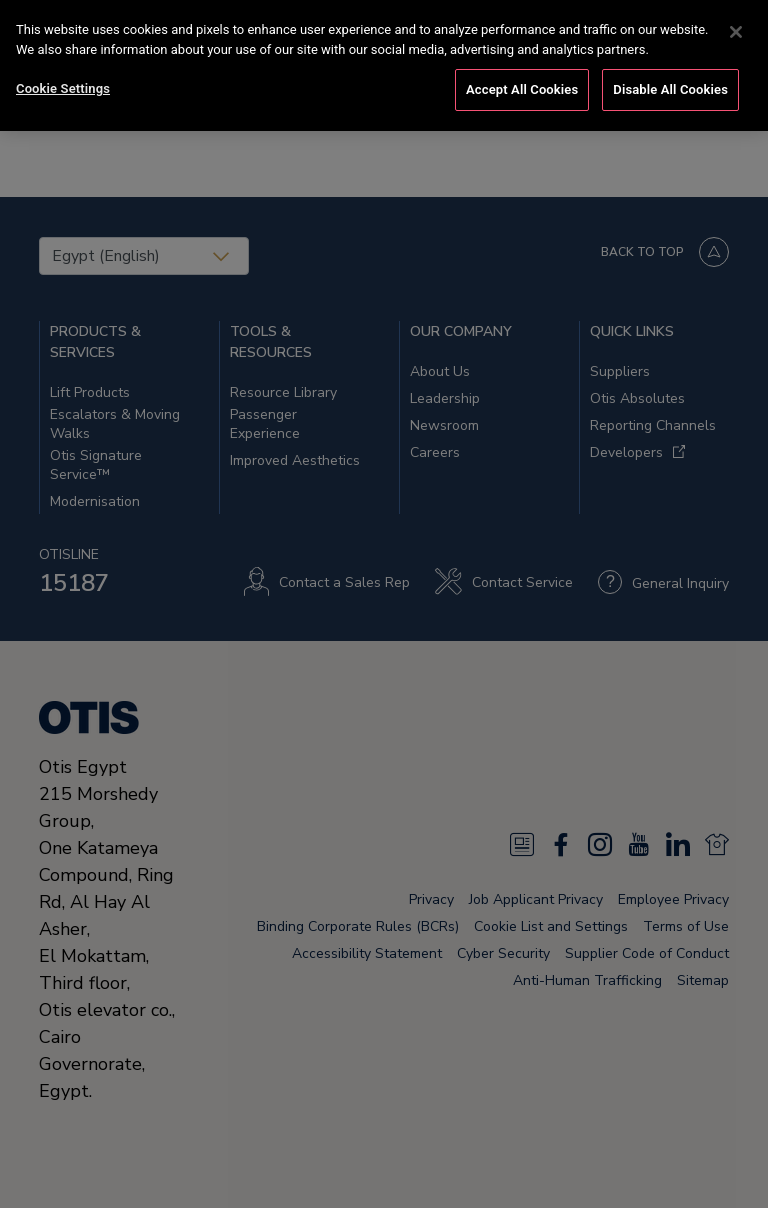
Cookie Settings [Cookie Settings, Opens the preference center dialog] (63, 86)
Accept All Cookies (522, 87)
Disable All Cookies (670, 87)
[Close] (736, 30)
